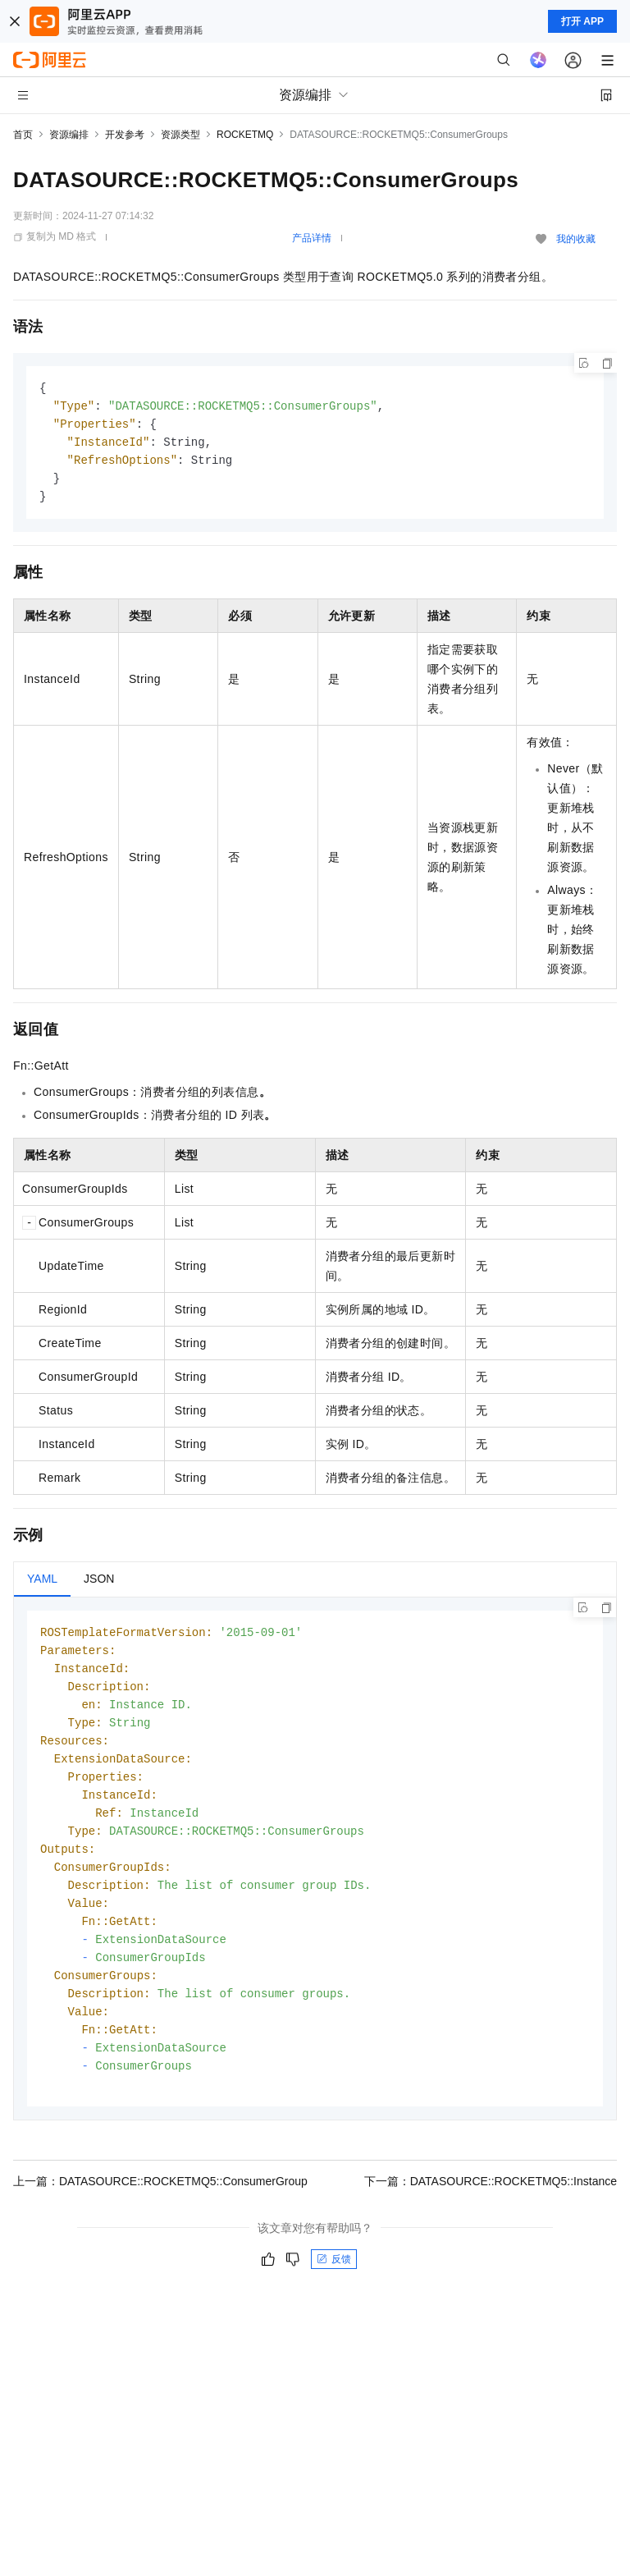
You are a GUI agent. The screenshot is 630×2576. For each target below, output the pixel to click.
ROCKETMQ (245, 134)
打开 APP (582, 21)
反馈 (334, 2286)
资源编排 (69, 134)
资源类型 (180, 134)
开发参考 (124, 134)
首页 (23, 134)
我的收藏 (576, 239)
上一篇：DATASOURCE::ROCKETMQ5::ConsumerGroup (160, 2208)
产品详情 (311, 238)
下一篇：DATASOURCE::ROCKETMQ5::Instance (490, 2208)
